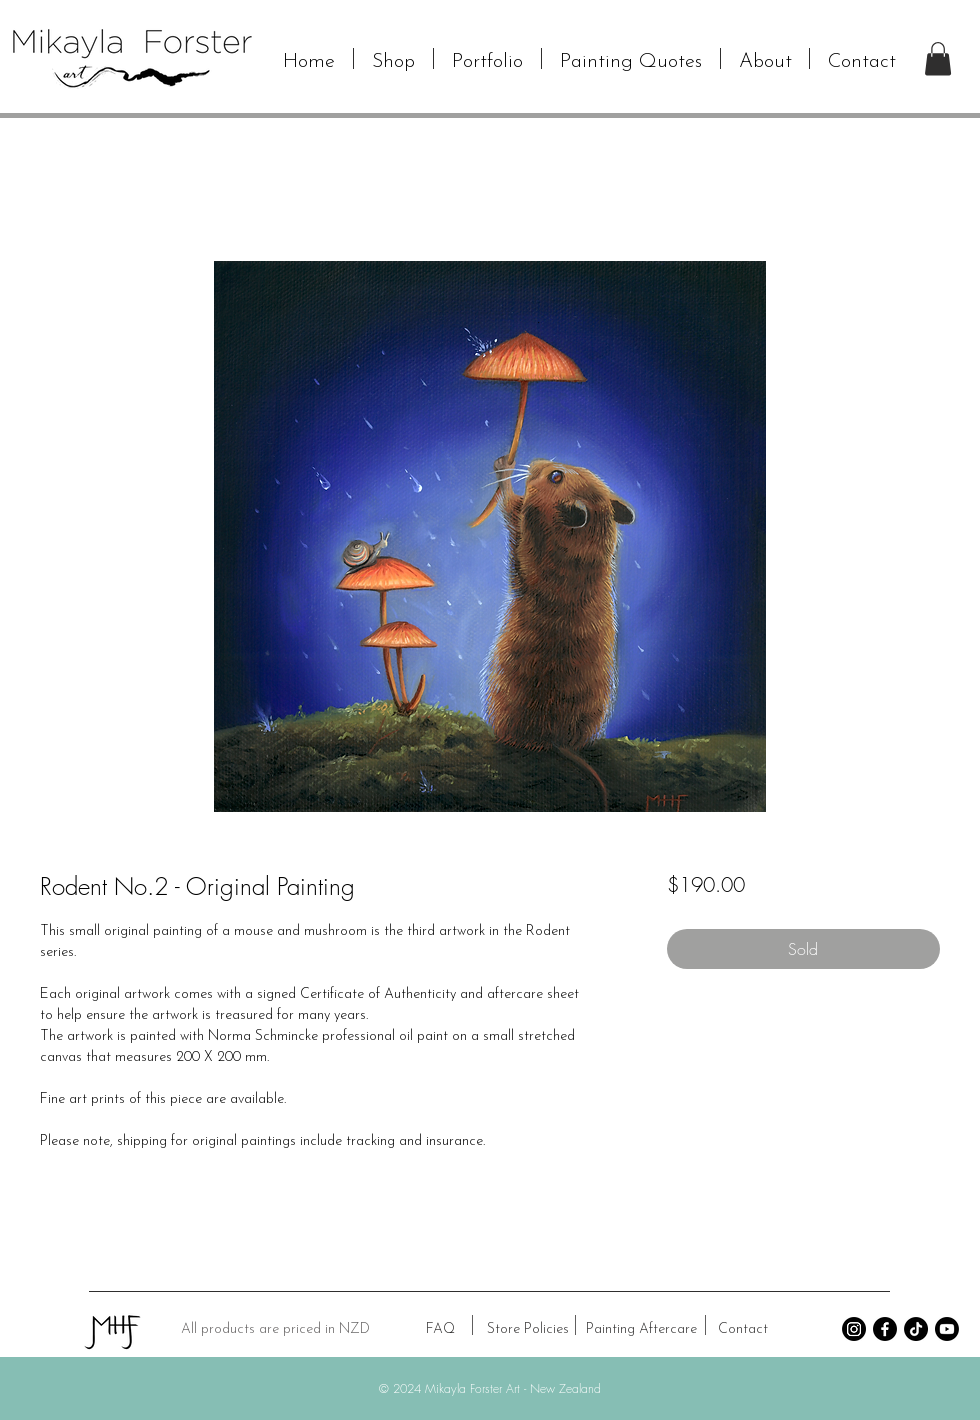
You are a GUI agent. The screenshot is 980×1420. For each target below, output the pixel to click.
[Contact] (743, 1330)
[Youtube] (947, 1329)
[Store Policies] (527, 1330)
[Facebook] (885, 1329)
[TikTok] (916, 1329)
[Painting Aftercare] (641, 1330)
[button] (393, 58)
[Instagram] (854, 1329)
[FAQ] (440, 1330)
